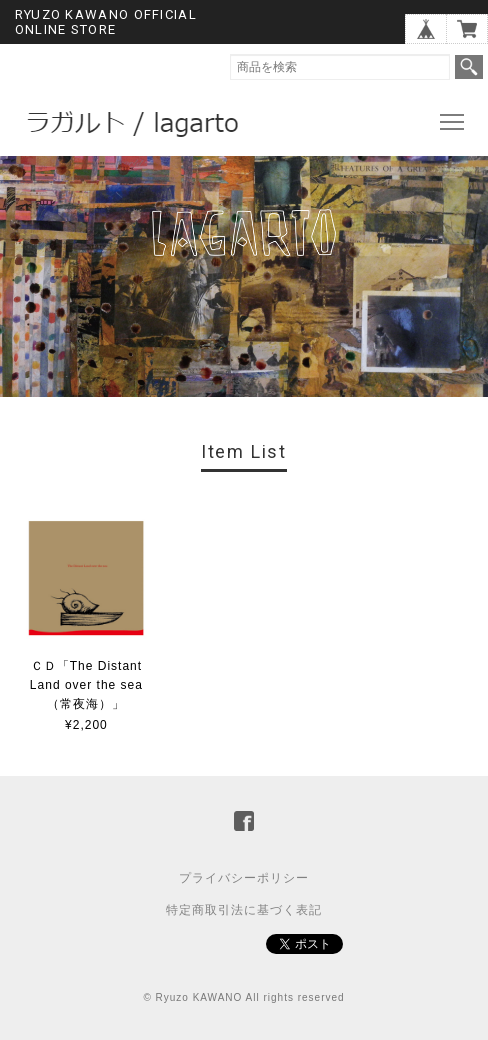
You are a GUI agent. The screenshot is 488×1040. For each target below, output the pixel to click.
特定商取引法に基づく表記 (244, 910)
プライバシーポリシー (244, 878)
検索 (469, 67)
